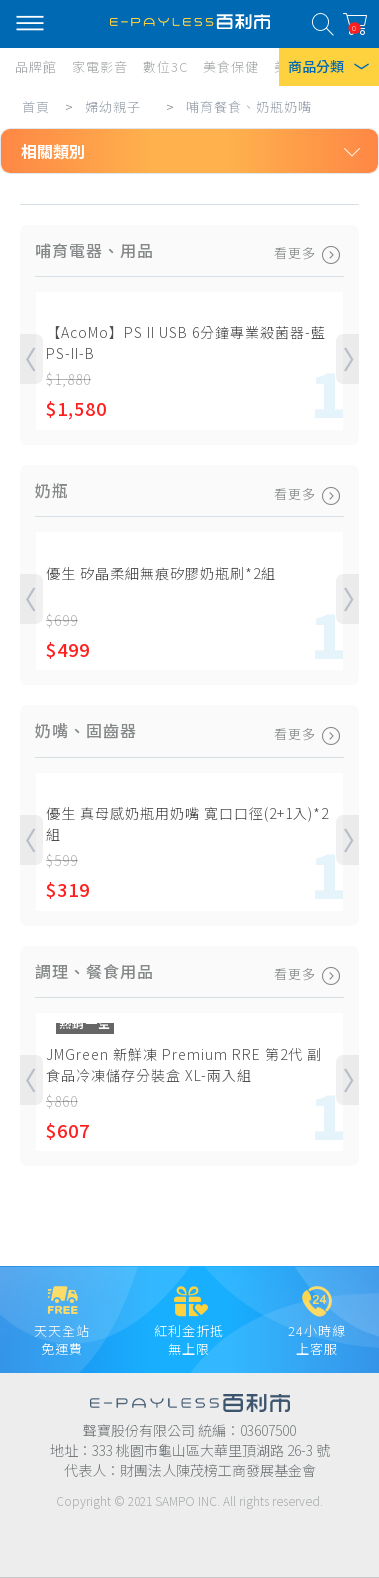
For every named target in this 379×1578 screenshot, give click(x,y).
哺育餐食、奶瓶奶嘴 (249, 106)
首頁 (36, 106)
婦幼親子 (113, 106)
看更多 (309, 253)
